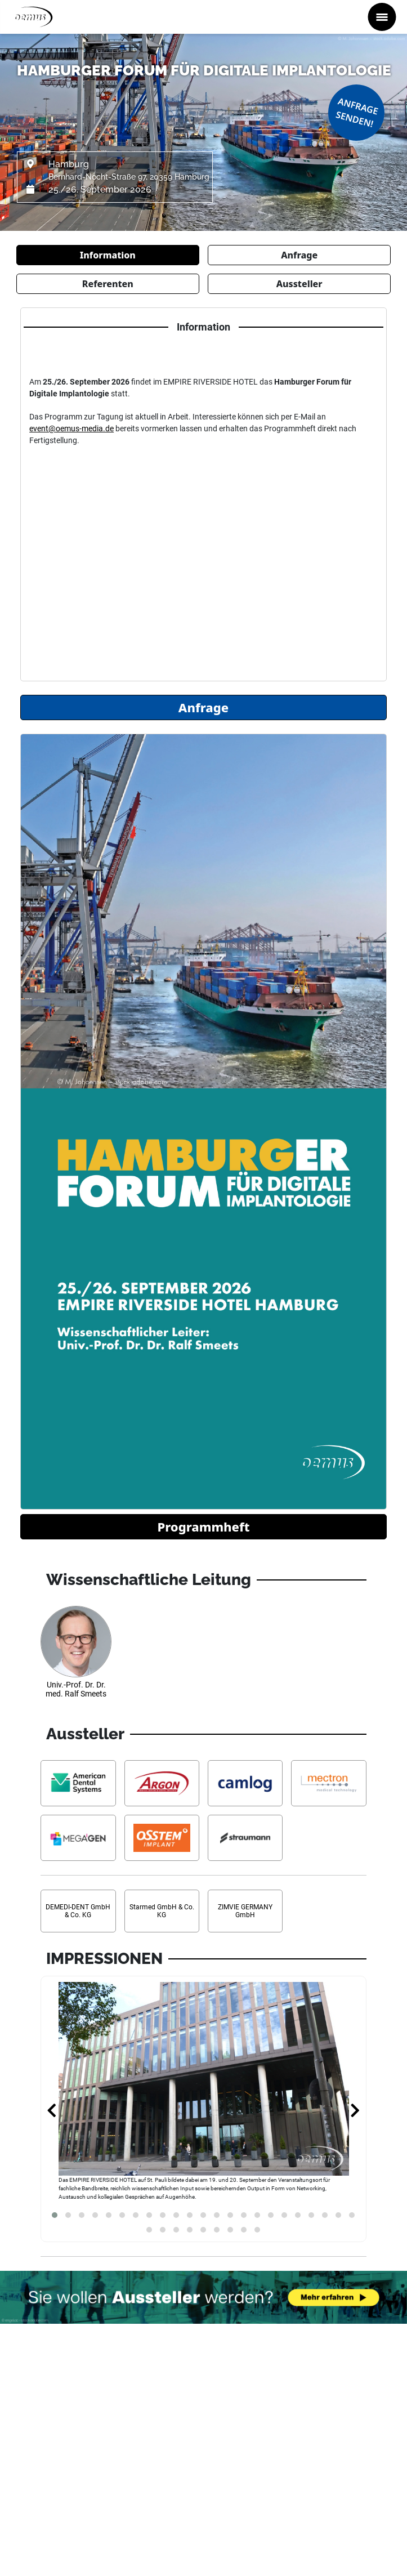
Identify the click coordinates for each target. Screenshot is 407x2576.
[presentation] (52, 2111)
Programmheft (203, 1526)
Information (108, 255)
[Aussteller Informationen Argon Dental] (161, 1783)
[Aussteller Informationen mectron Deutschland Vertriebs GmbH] (328, 1783)
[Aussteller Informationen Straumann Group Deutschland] (245, 1838)
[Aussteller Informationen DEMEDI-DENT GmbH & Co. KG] (78, 1911)
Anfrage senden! (356, 112)
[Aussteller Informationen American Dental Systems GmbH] (78, 1783)
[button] (54, 2215)
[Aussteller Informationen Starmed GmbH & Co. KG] (161, 1911)
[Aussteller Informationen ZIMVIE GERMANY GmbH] (245, 1911)
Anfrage (299, 255)
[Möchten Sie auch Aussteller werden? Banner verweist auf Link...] (203, 2297)
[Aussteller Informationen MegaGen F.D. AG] (78, 1838)
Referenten (107, 284)
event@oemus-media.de (71, 428)
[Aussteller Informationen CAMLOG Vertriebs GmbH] (245, 1783)
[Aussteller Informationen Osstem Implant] (161, 1838)
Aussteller (299, 284)
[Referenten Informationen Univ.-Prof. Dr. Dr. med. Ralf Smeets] (76, 1657)
